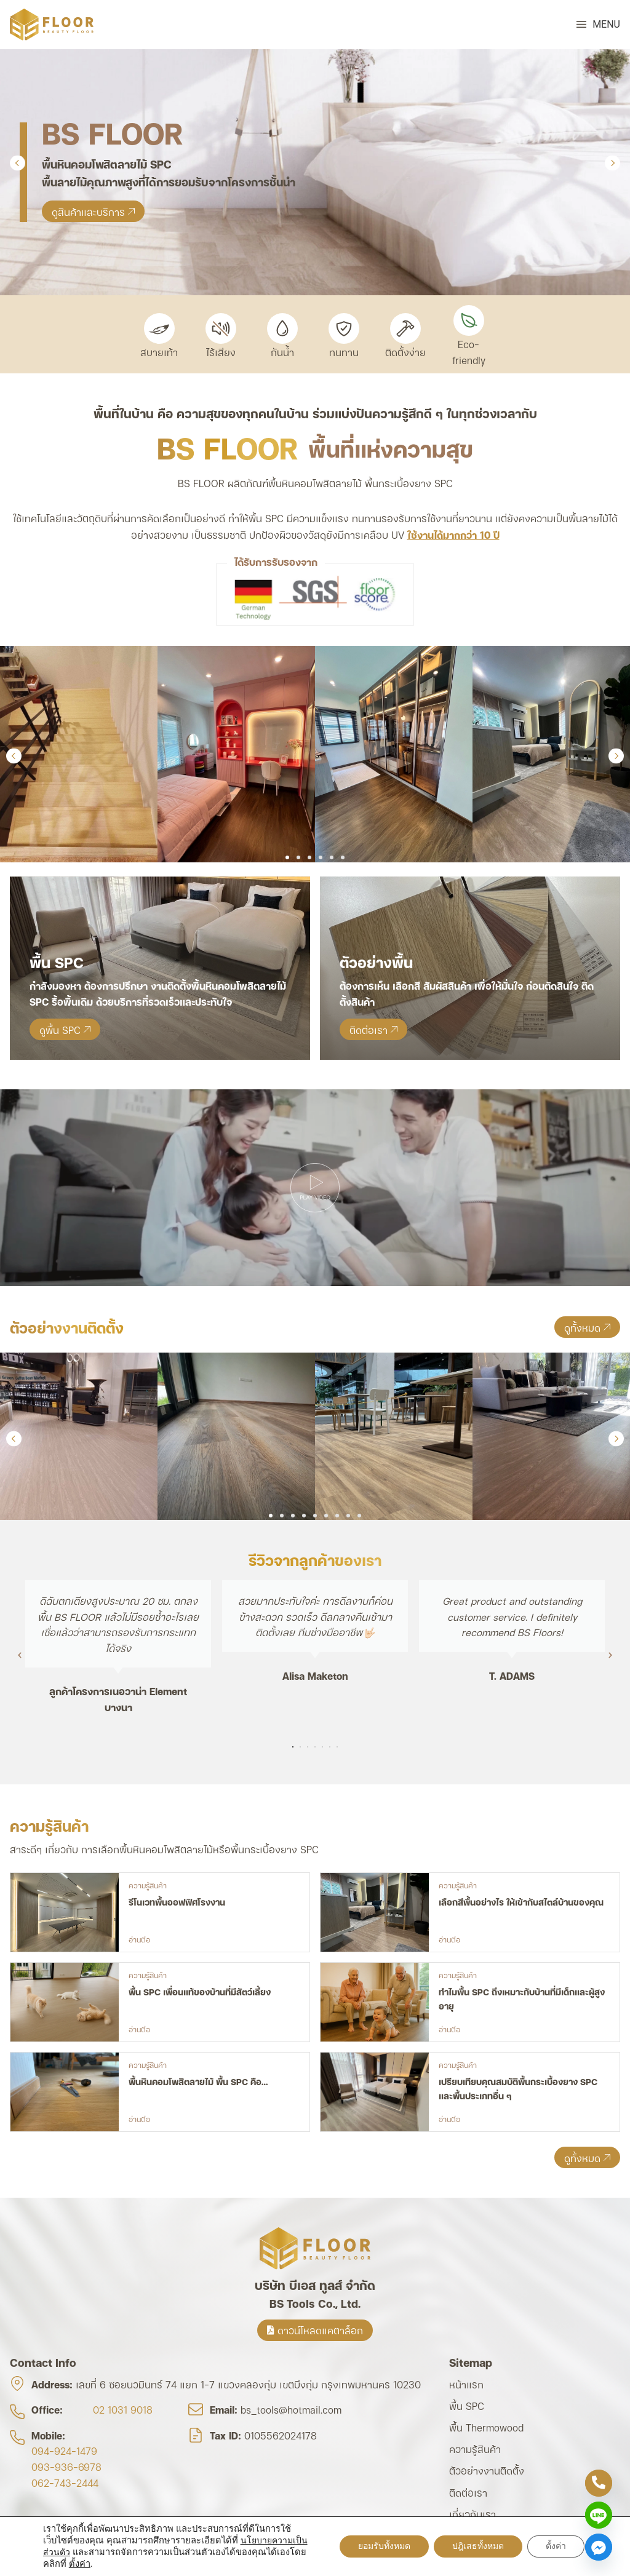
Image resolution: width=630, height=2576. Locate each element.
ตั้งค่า (79, 2563)
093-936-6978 (66, 2466)
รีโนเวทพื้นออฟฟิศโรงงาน (177, 1901)
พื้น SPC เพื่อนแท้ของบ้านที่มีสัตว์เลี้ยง (200, 1991)
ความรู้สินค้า (148, 1885)
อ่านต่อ (139, 1939)
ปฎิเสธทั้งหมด (478, 2546)
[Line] (598, 2515)
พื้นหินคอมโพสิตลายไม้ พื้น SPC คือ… (198, 2081)
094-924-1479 (64, 2450)
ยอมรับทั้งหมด (384, 2546)
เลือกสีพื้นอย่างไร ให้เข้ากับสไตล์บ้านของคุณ (521, 1901)
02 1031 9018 (123, 2409)
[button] (598, 25)
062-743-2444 (64, 2482)
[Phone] (598, 2483)
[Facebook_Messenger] (598, 2547)
